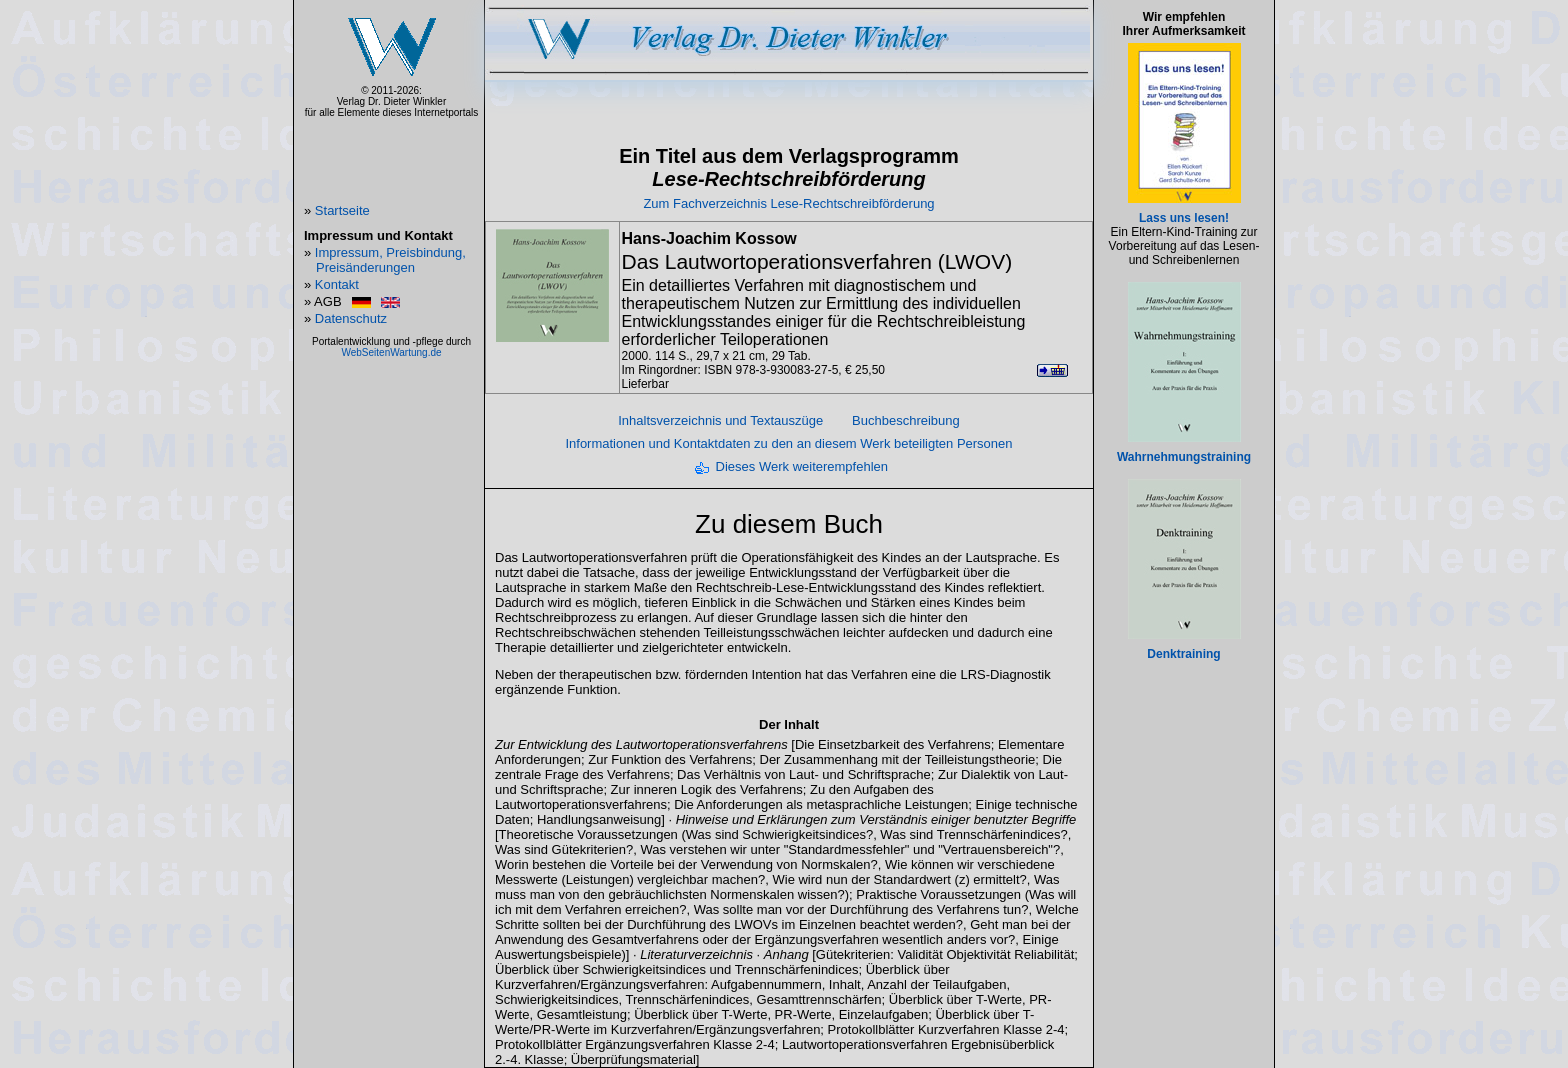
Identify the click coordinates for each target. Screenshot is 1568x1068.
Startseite (342, 210)
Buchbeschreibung (906, 420)
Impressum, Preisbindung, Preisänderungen (390, 260)
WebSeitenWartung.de (391, 352)
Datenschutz (351, 318)
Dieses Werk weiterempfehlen (802, 466)
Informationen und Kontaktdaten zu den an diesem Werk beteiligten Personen (788, 443)
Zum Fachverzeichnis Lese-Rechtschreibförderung (788, 203)
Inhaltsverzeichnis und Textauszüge (720, 420)
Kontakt (337, 284)
